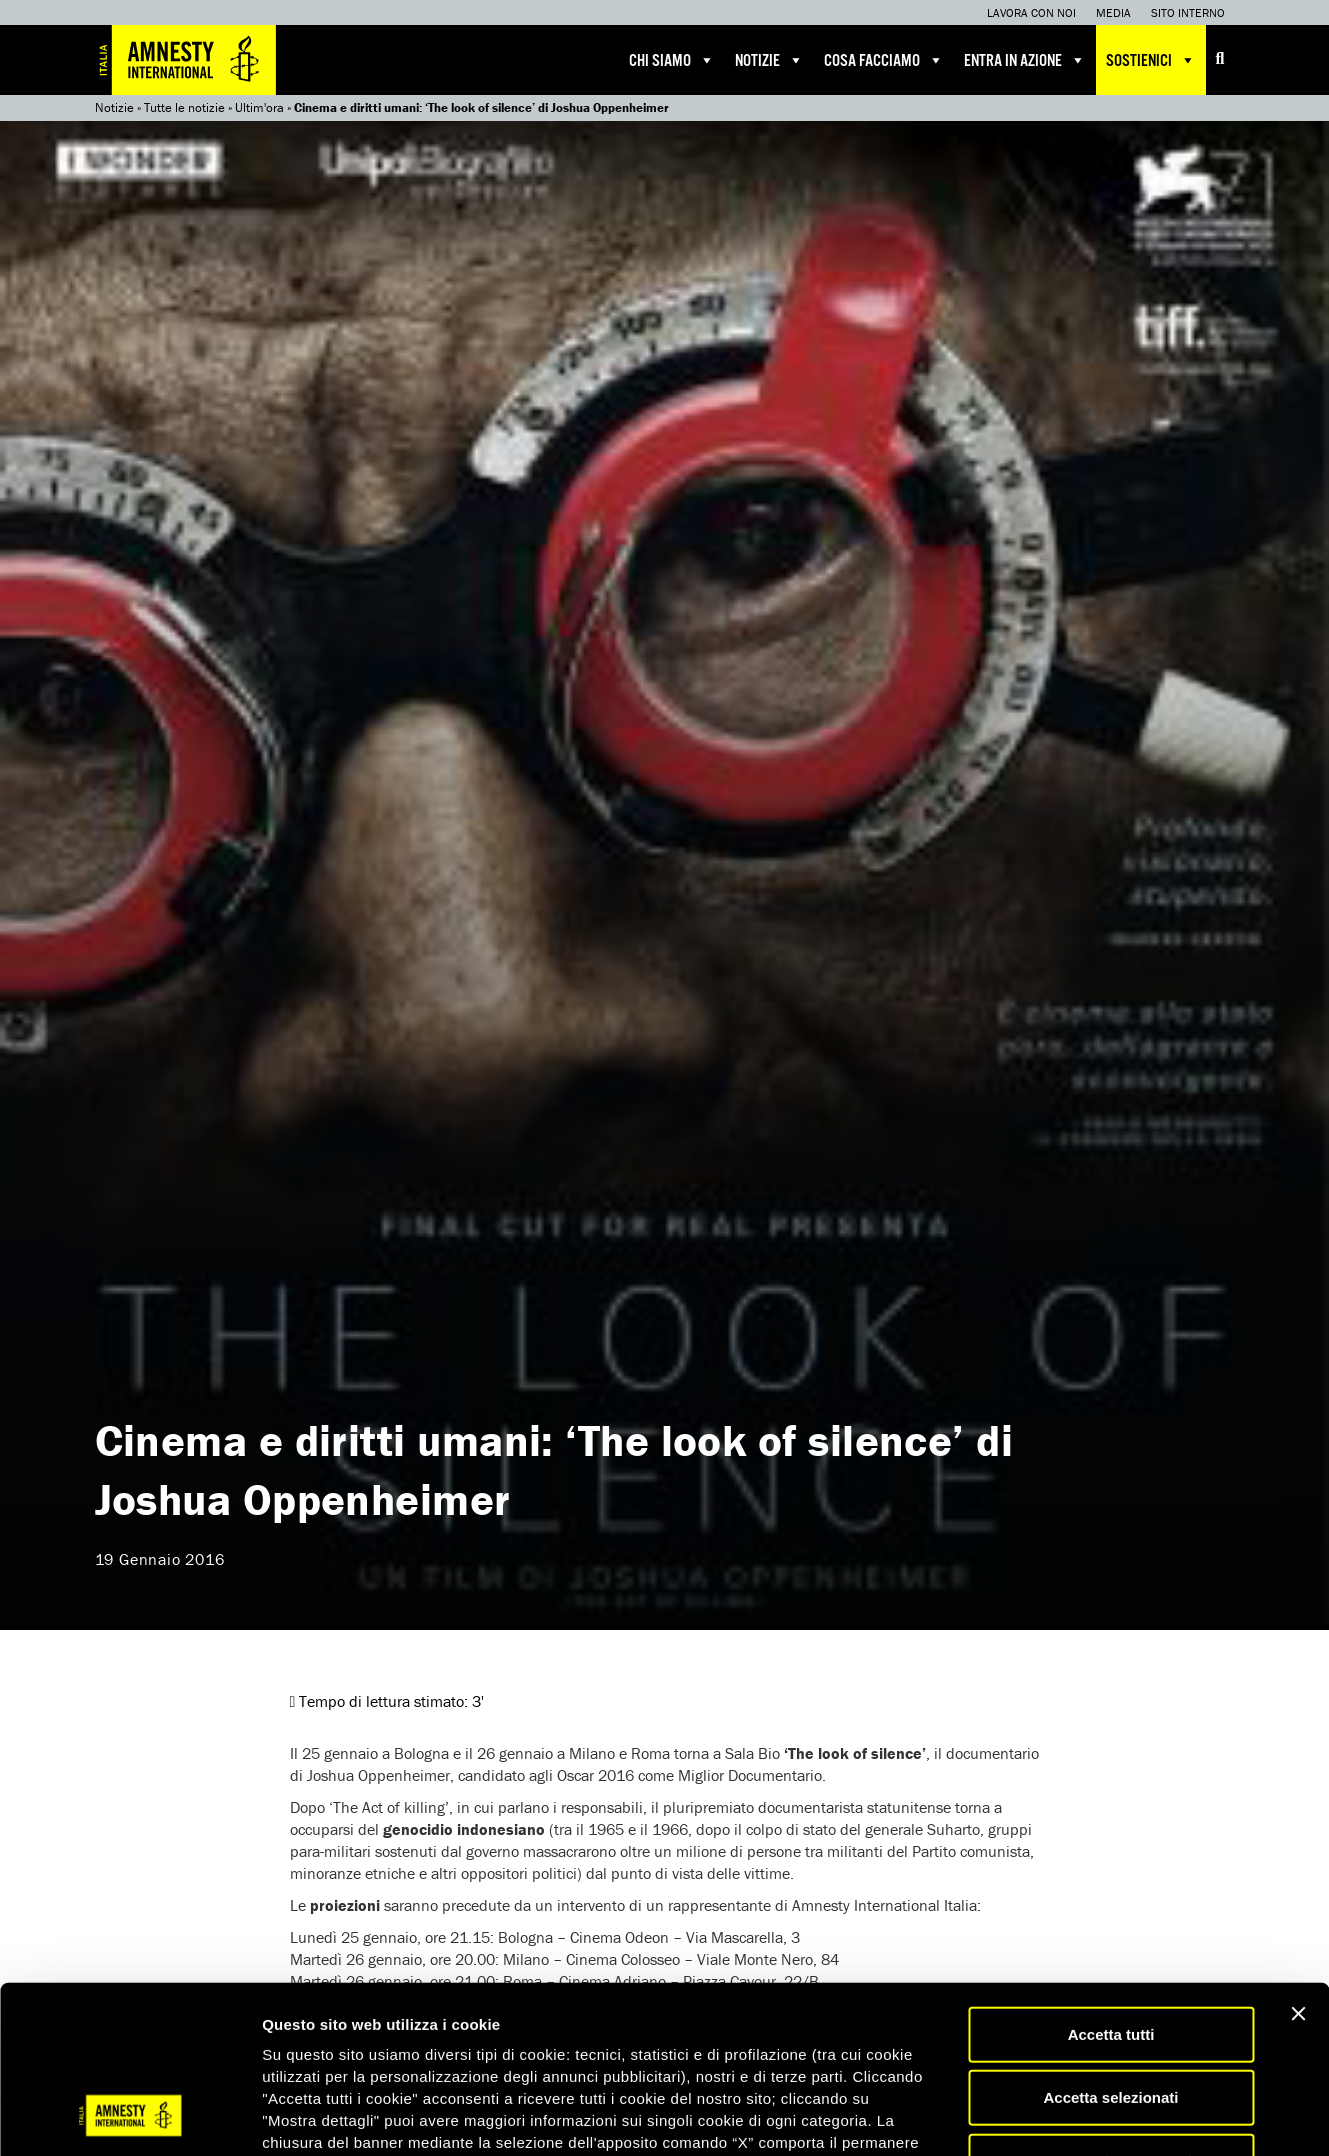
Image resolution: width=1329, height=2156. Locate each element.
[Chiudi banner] (1298, 1864)
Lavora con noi (1031, 12)
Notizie (769, 60)
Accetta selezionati (1110, 1948)
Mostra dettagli (1052, 2116)
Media (1113, 12)
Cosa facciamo (884, 60)
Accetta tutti (1111, 1884)
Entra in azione (1025, 60)
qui (897, 2036)
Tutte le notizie (184, 107)
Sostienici (1151, 60)
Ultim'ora (259, 107)
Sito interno (1188, 12)
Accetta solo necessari (1111, 2011)
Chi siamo (672, 60)
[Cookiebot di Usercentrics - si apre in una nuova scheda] (129, 2117)
